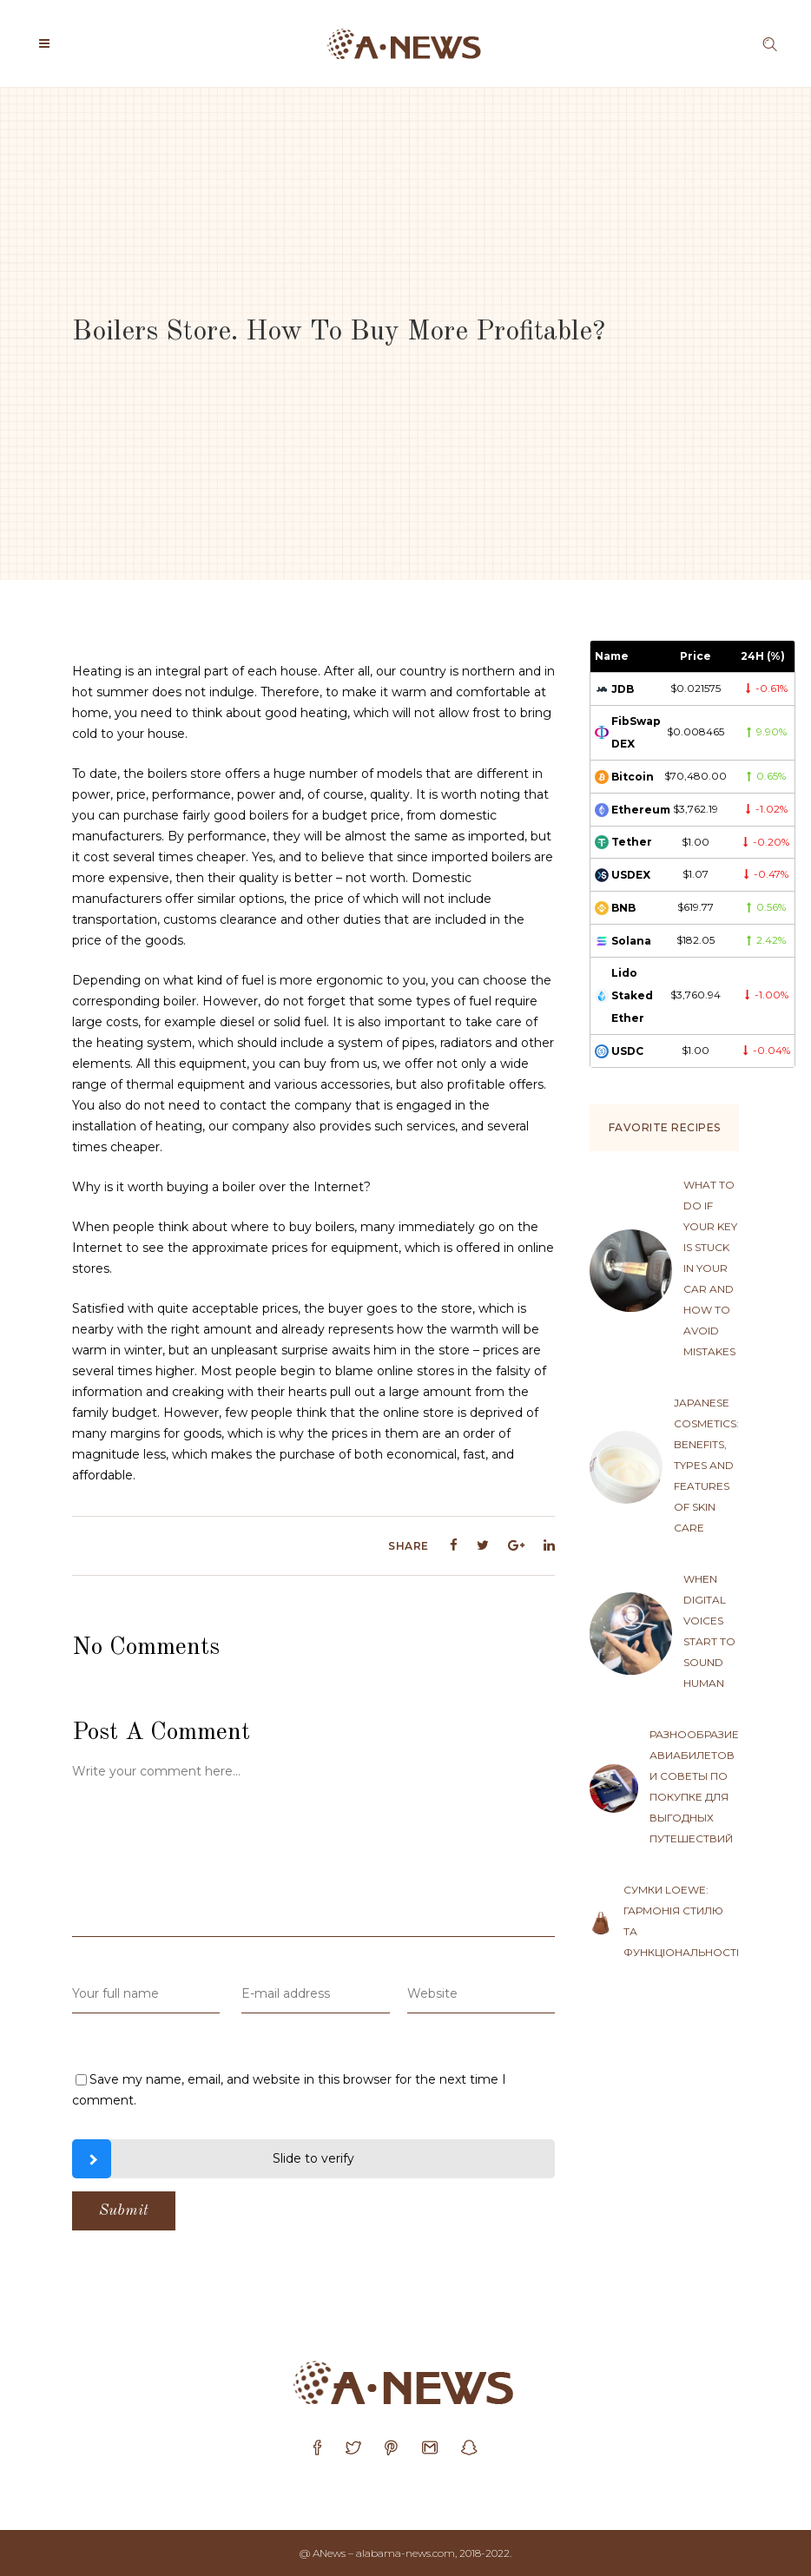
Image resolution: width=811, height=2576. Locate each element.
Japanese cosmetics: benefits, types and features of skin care (706, 1465)
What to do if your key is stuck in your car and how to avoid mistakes (710, 1268)
